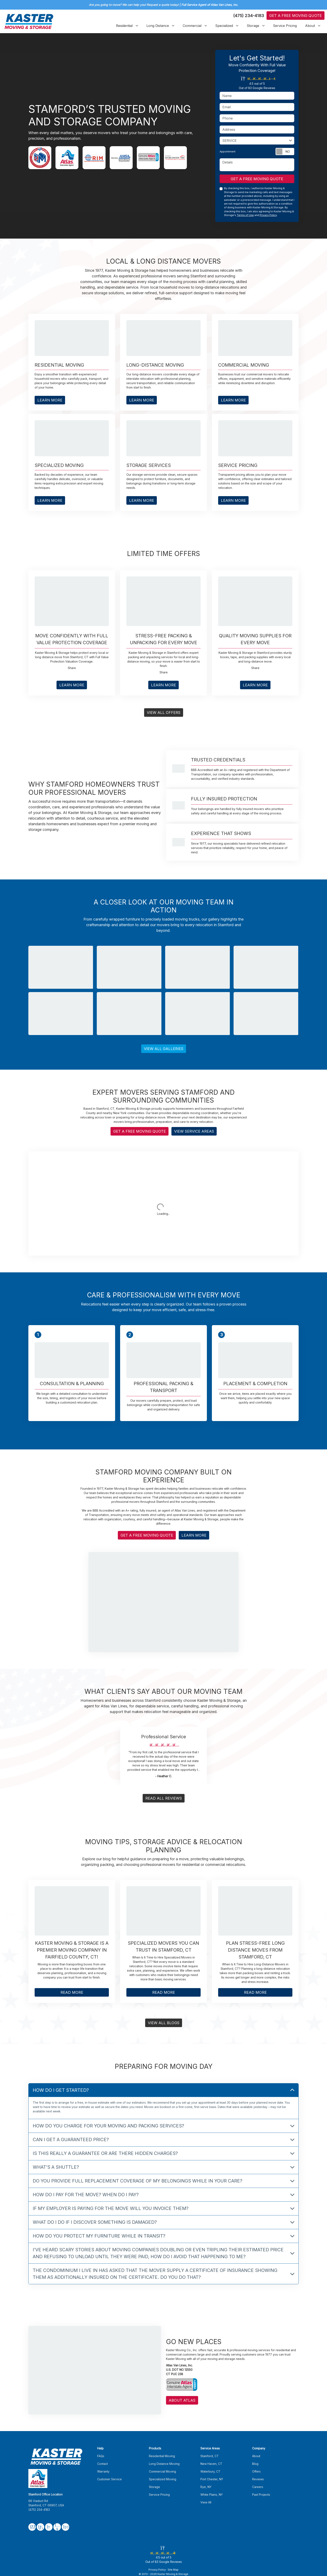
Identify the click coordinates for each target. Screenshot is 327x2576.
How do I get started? (61, 2090)
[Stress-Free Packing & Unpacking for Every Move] (163, 601)
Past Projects (261, 2494)
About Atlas (182, 2400)
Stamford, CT (209, 2456)
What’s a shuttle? (56, 2167)
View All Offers (163, 712)
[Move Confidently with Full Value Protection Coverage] (72, 601)
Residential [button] (124, 26)
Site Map (173, 2569)
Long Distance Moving (164, 2463)
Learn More (193, 1535)
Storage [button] (253, 26)
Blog (255, 2463)
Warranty (103, 2471)
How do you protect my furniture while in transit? (99, 2236)
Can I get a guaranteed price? (71, 2139)
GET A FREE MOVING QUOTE (257, 179)
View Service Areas (194, 1131)
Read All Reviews (163, 1798)
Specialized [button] (224, 26)
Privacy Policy (268, 215)
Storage (154, 2487)
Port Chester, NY (211, 2479)
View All (205, 2502)
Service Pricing (159, 2494)
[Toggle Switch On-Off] (285, 151)
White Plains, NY (211, 2494)
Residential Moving (162, 2456)
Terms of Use (245, 215)
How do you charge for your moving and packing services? (108, 2125)
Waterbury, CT (210, 2471)
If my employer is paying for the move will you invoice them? (111, 2208)
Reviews (258, 2479)
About (256, 2456)
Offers (256, 2471)
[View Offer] (72, 685)
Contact (102, 2463)
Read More (71, 1992)
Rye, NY (205, 2487)
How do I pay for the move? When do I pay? (86, 2194)
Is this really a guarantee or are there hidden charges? (105, 2153)
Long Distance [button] (157, 26)
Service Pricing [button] (285, 26)
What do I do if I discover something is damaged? (95, 2222)
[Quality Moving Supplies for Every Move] (255, 601)
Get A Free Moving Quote (295, 15)
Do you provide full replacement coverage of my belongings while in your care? (137, 2181)
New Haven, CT (211, 2463)
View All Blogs (163, 2023)
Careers (257, 2487)
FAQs (100, 2456)
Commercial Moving (162, 2471)
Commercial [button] (192, 26)
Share (72, 668)
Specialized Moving (162, 2479)
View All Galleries (163, 1048)
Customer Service (109, 2479)
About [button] (310, 26)
